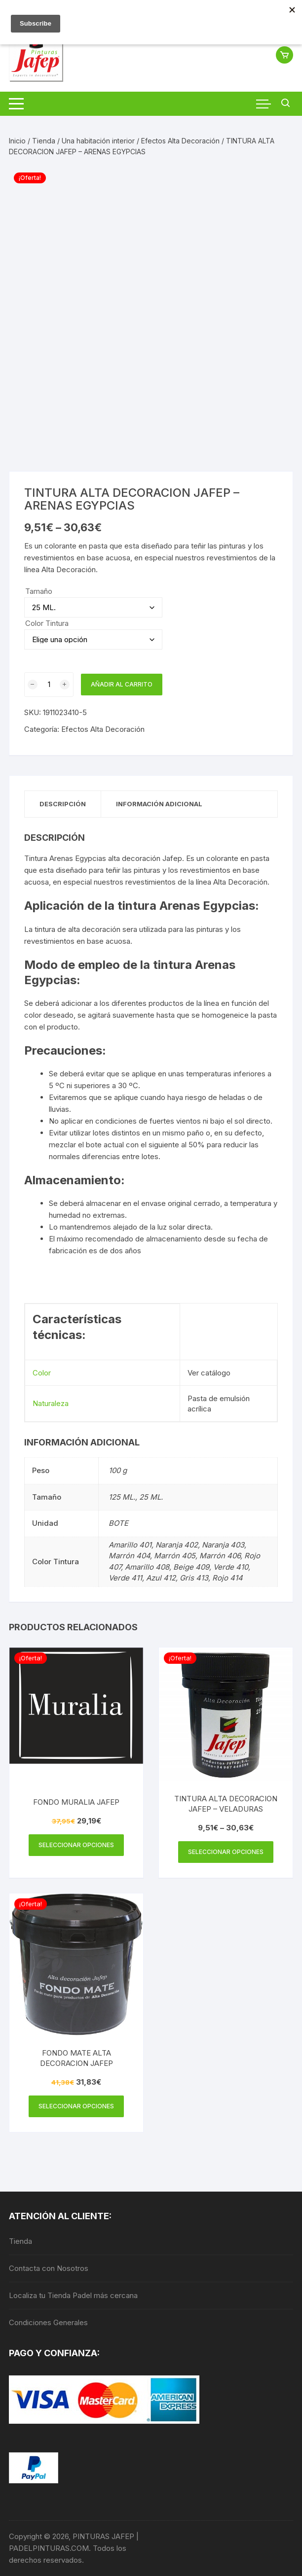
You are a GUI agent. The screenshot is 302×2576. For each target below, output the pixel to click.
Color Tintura (47, 623)
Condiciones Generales (48, 2322)
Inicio (17, 141)
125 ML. (122, 1497)
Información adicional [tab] (159, 804)
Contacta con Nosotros (48, 2268)
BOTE (118, 1523)
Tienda (43, 141)
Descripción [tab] (62, 804)
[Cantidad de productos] (49, 684)
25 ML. (151, 1497)
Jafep (172, 858)
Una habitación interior (98, 141)
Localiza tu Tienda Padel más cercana (73, 2295)
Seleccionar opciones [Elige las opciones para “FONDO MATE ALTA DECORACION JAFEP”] (76, 2106)
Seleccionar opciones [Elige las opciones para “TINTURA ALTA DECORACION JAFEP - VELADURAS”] (226, 1851)
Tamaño (38, 591)
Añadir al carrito (121, 684)
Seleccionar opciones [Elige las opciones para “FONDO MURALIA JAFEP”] (76, 1845)
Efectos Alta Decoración (180, 141)
